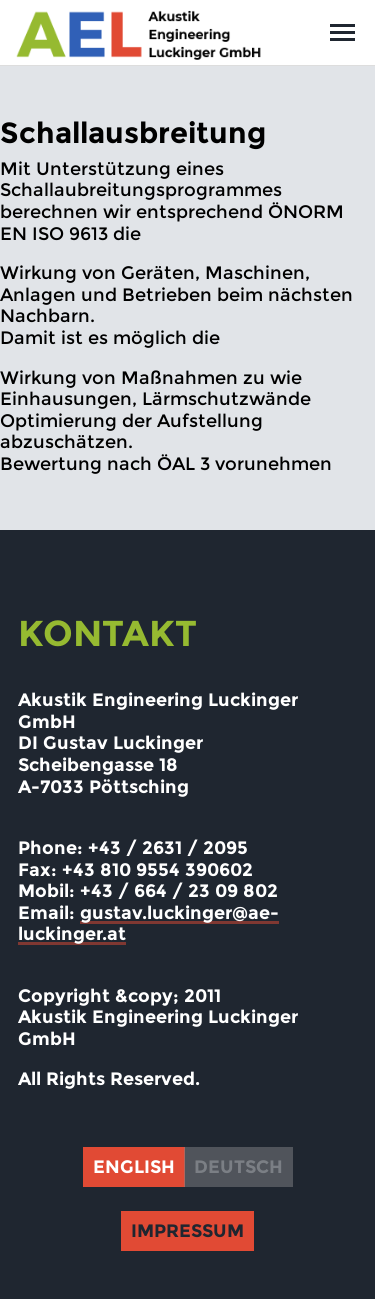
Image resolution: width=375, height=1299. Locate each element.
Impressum (187, 1231)
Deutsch (238, 1167)
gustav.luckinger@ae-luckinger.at (148, 924)
